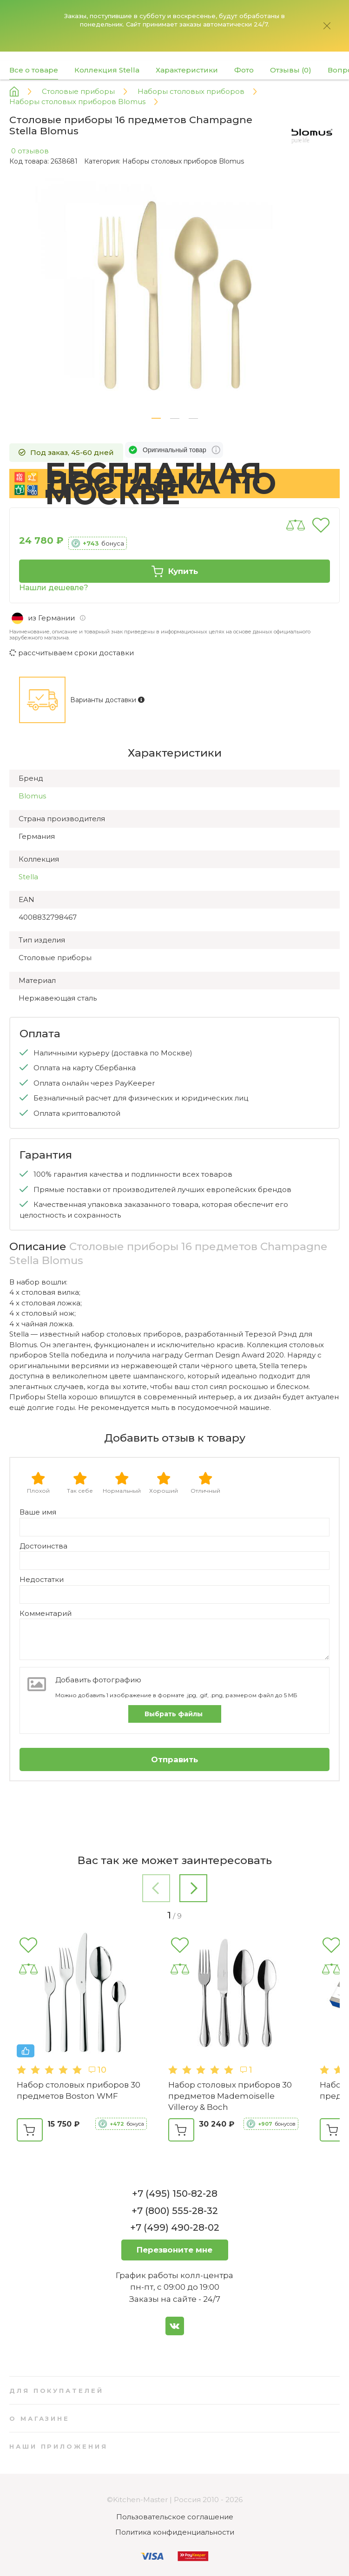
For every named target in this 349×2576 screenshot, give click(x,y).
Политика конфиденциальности (174, 2532)
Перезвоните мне (174, 2249)
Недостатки (42, 1579)
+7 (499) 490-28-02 (174, 2227)
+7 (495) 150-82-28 (174, 2193)
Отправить (174, 1759)
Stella (28, 876)
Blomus (32, 795)
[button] (156, 418)
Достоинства (43, 1546)
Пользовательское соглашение (174, 2516)
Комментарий (46, 1613)
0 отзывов (30, 150)
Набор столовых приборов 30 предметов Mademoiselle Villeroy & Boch (230, 2096)
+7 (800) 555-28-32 (175, 2210)
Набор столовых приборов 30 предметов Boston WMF (78, 2090)
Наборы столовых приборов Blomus (183, 161)
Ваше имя (38, 1512)
